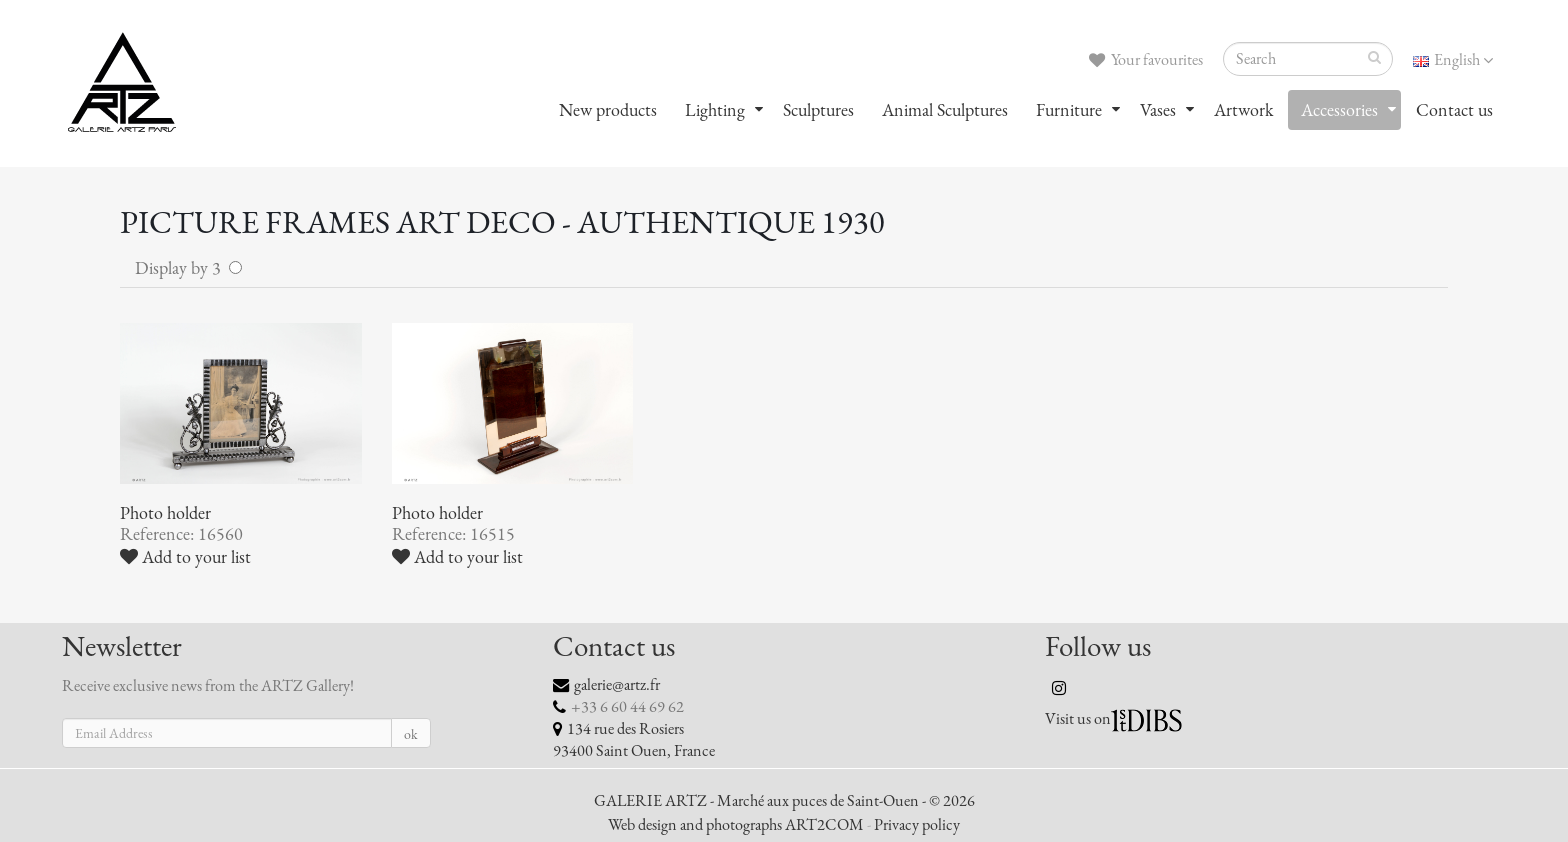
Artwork (1243, 110)
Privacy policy (917, 825)
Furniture (1069, 110)
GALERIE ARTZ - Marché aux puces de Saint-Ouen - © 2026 (784, 801)
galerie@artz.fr (617, 685)
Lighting (715, 110)
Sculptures (818, 110)
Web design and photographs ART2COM (736, 825)
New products (608, 110)
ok (411, 734)
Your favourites (1146, 60)
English (1453, 60)
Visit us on (1078, 719)
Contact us (1454, 110)
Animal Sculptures (945, 110)
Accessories (1339, 110)
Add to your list (185, 557)
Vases (1158, 110)
